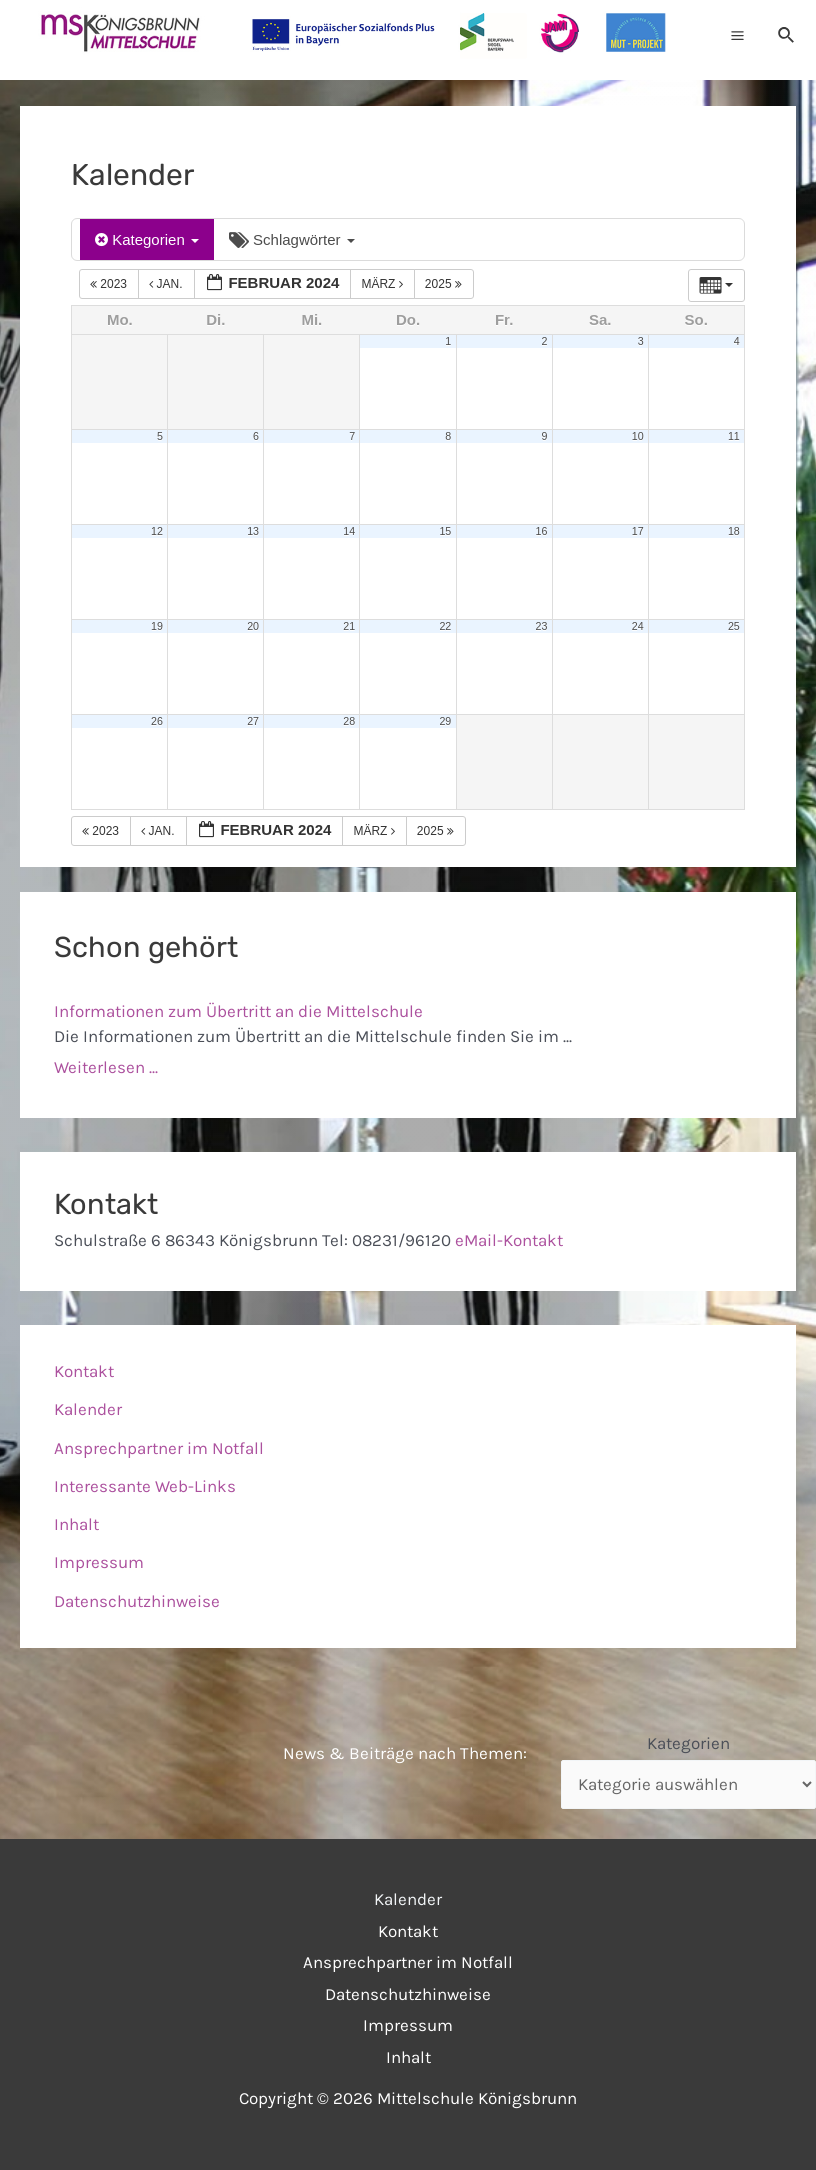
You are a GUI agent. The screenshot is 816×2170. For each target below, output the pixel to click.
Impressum (99, 1562)
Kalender (88, 1409)
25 (734, 626)
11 (734, 436)
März (383, 284)
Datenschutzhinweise (137, 1601)
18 (734, 531)
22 (445, 626)
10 (638, 436)
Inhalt (76, 1524)
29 (445, 721)
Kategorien (147, 239)
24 (638, 626)
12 (157, 531)
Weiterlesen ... (106, 1067)
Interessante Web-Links (145, 1486)
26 (157, 721)
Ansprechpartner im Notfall (159, 1448)
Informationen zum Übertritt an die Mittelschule (238, 1011)
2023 (110, 284)
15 (445, 531)
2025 (445, 284)
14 (349, 531)
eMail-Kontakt (509, 1240)
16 (542, 531)
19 (157, 626)
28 (349, 721)
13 (253, 531)
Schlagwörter (292, 239)
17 (638, 531)
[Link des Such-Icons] (787, 35)
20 (253, 626)
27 (253, 721)
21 (349, 626)
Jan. (167, 284)
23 (542, 626)
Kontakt (84, 1371)
